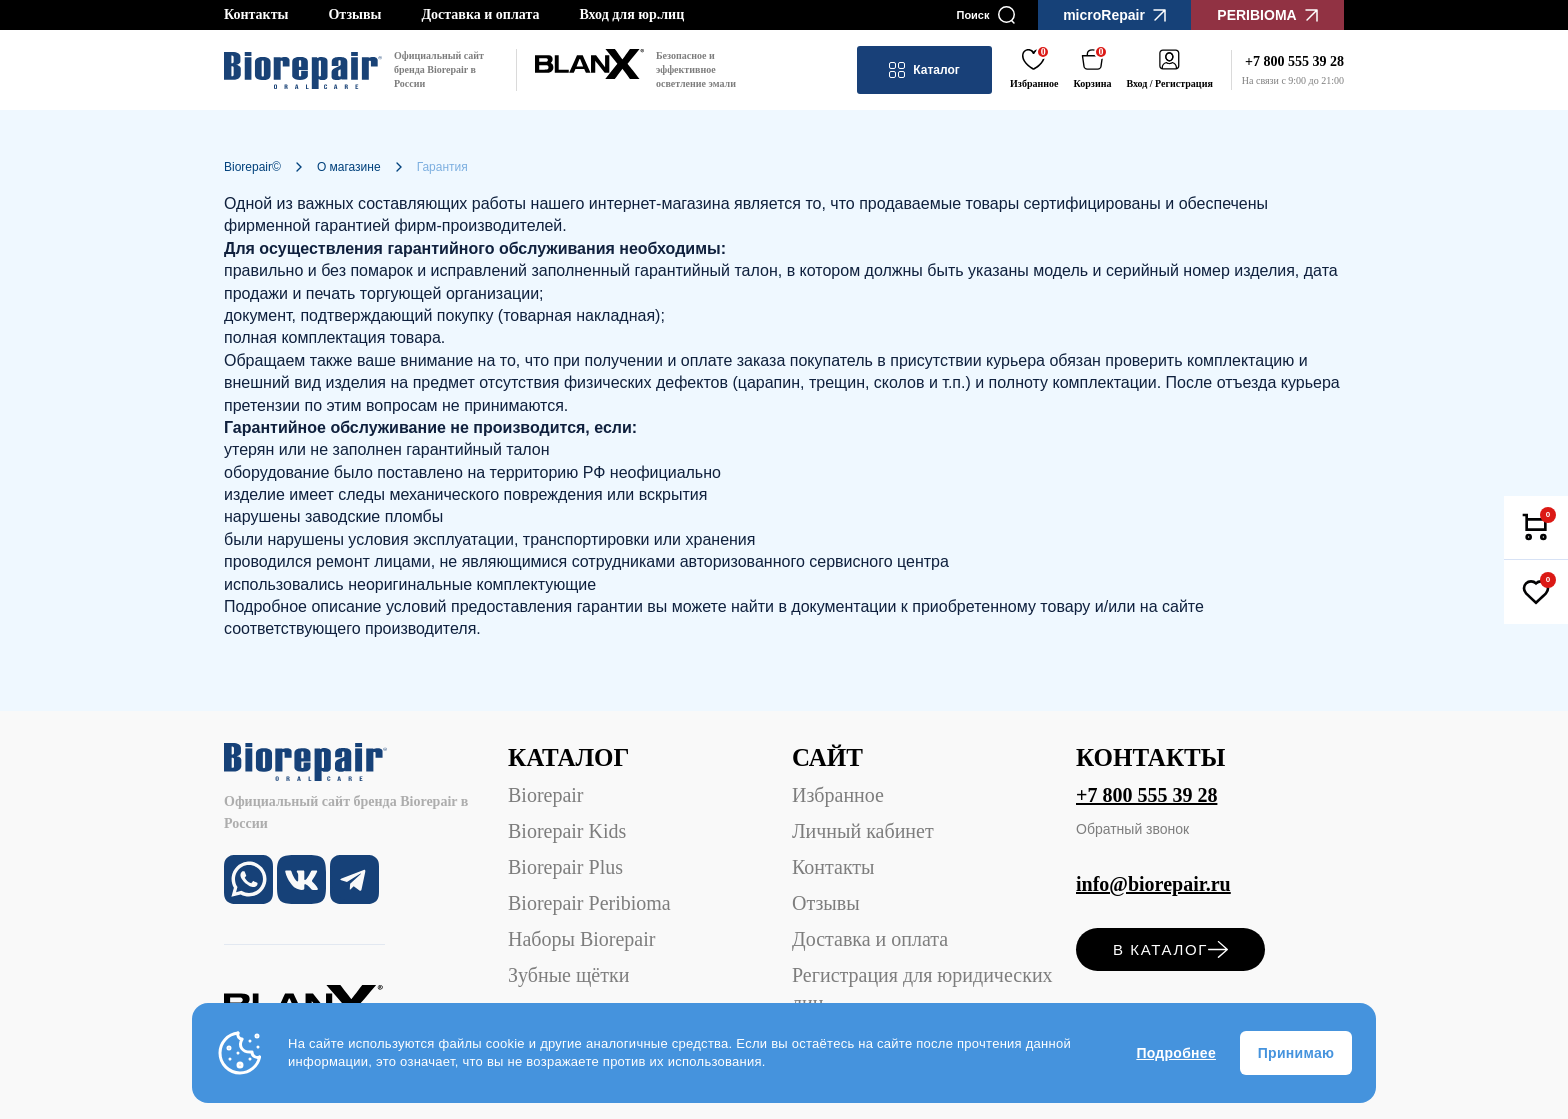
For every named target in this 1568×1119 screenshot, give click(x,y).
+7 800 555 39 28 (1146, 795)
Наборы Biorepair (581, 939)
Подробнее (1176, 1053)
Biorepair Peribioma (589, 903)
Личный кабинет (863, 831)
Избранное (838, 795)
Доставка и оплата (480, 14)
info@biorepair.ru (1153, 884)
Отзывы (354, 14)
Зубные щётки (568, 975)
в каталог (1170, 949)
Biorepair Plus (565, 867)
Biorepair (546, 795)
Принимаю (1296, 1053)
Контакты (256, 14)
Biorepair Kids (567, 831)
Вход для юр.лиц (631, 14)
